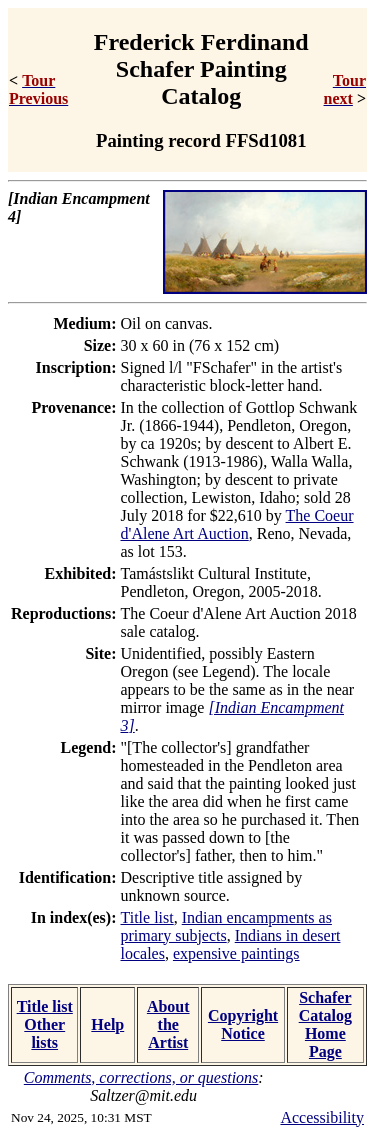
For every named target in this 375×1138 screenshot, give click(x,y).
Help (107, 1024)
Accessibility (322, 1117)
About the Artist (168, 1024)
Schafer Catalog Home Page (325, 1024)
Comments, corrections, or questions (141, 1077)
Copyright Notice (243, 1024)
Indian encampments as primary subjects (226, 926)
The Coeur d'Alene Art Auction (237, 524)
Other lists (44, 1033)
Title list (147, 917)
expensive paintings (236, 953)
